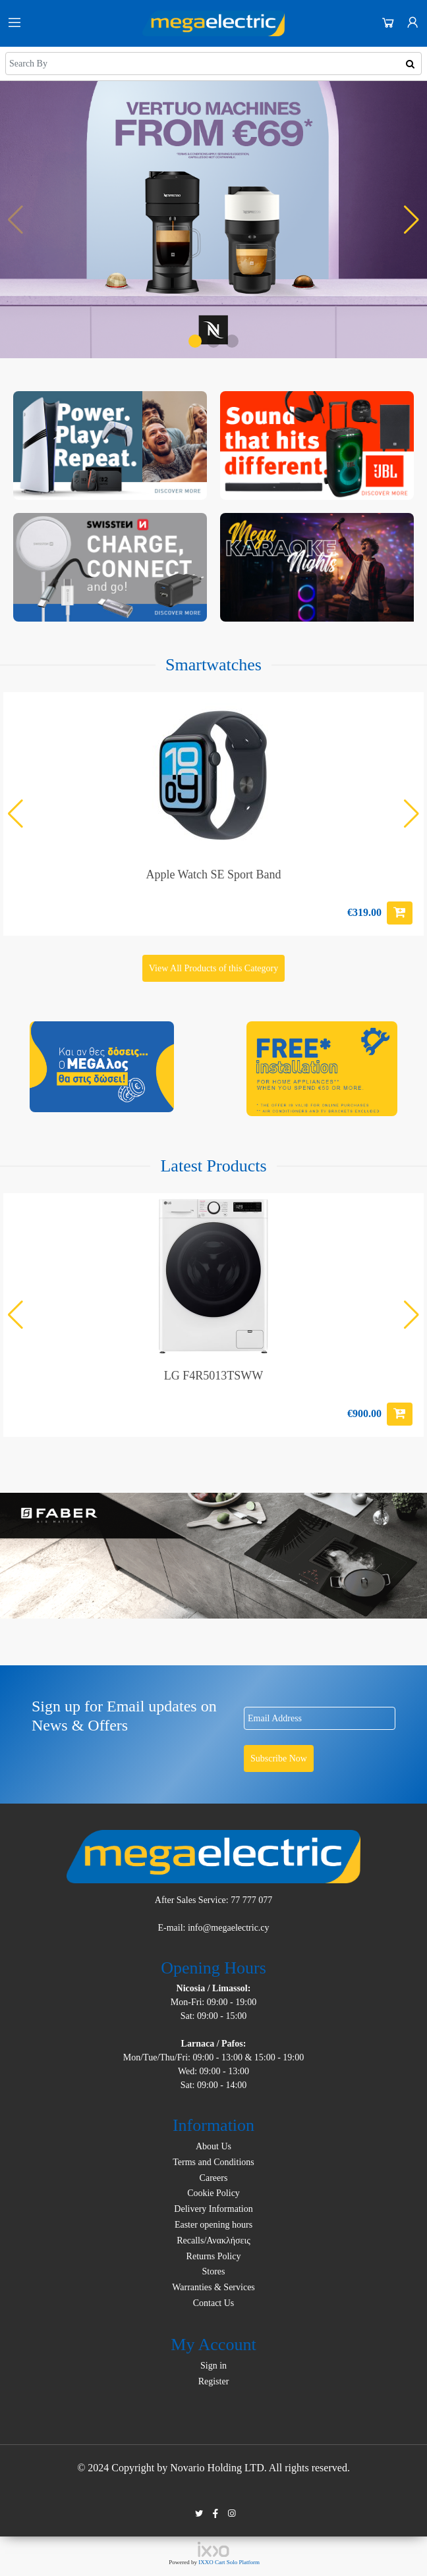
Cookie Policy (213, 2193)
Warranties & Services (213, 2287)
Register (213, 2381)
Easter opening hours (213, 2225)
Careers (214, 2178)
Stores (213, 2271)
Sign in (213, 2366)
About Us (213, 2146)
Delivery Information (213, 2209)
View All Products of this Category (213, 968)
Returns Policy (213, 2256)
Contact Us (214, 2303)
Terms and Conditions (213, 2162)
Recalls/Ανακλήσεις (213, 2240)
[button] (195, 341)
